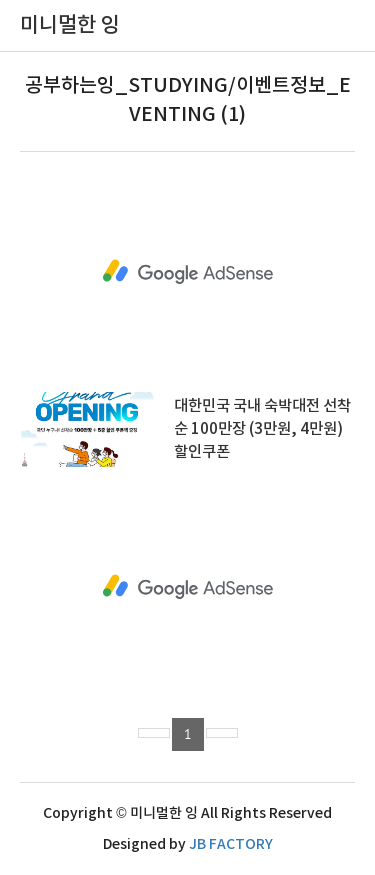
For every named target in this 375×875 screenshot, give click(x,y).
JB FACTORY (231, 844)
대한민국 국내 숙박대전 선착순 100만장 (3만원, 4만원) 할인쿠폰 (262, 429)
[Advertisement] (187, 272)
